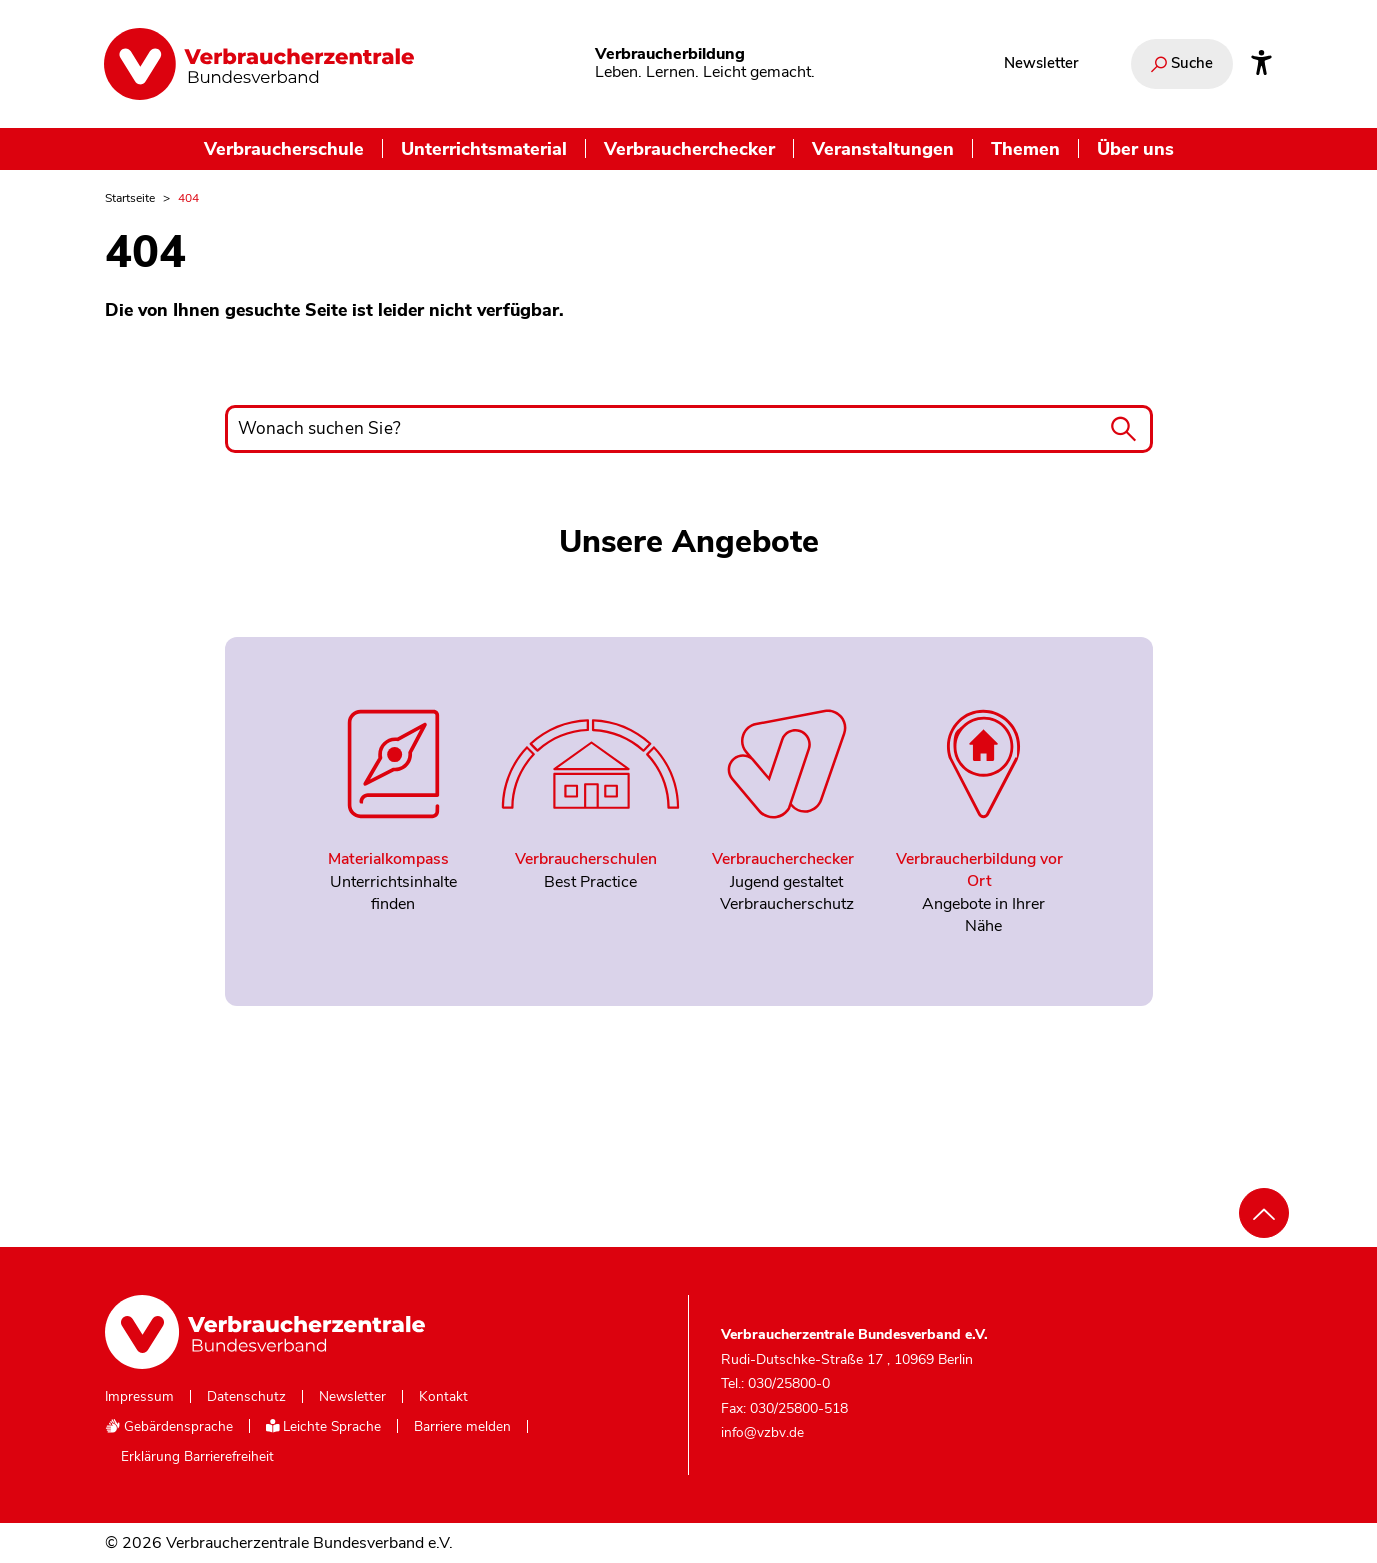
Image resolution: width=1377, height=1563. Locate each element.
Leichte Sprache (324, 1426)
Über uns (1135, 148)
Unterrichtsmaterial (484, 148)
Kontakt (443, 1397)
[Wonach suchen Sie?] (689, 429)
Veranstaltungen (883, 148)
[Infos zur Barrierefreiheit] (1261, 64)
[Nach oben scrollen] (1264, 1213)
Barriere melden (462, 1427)
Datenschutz (246, 1397)
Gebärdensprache (169, 1426)
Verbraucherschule (284, 148)
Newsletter (1041, 63)
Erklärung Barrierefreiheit (197, 1457)
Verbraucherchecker (689, 148)
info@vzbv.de (762, 1432)
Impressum (139, 1397)
